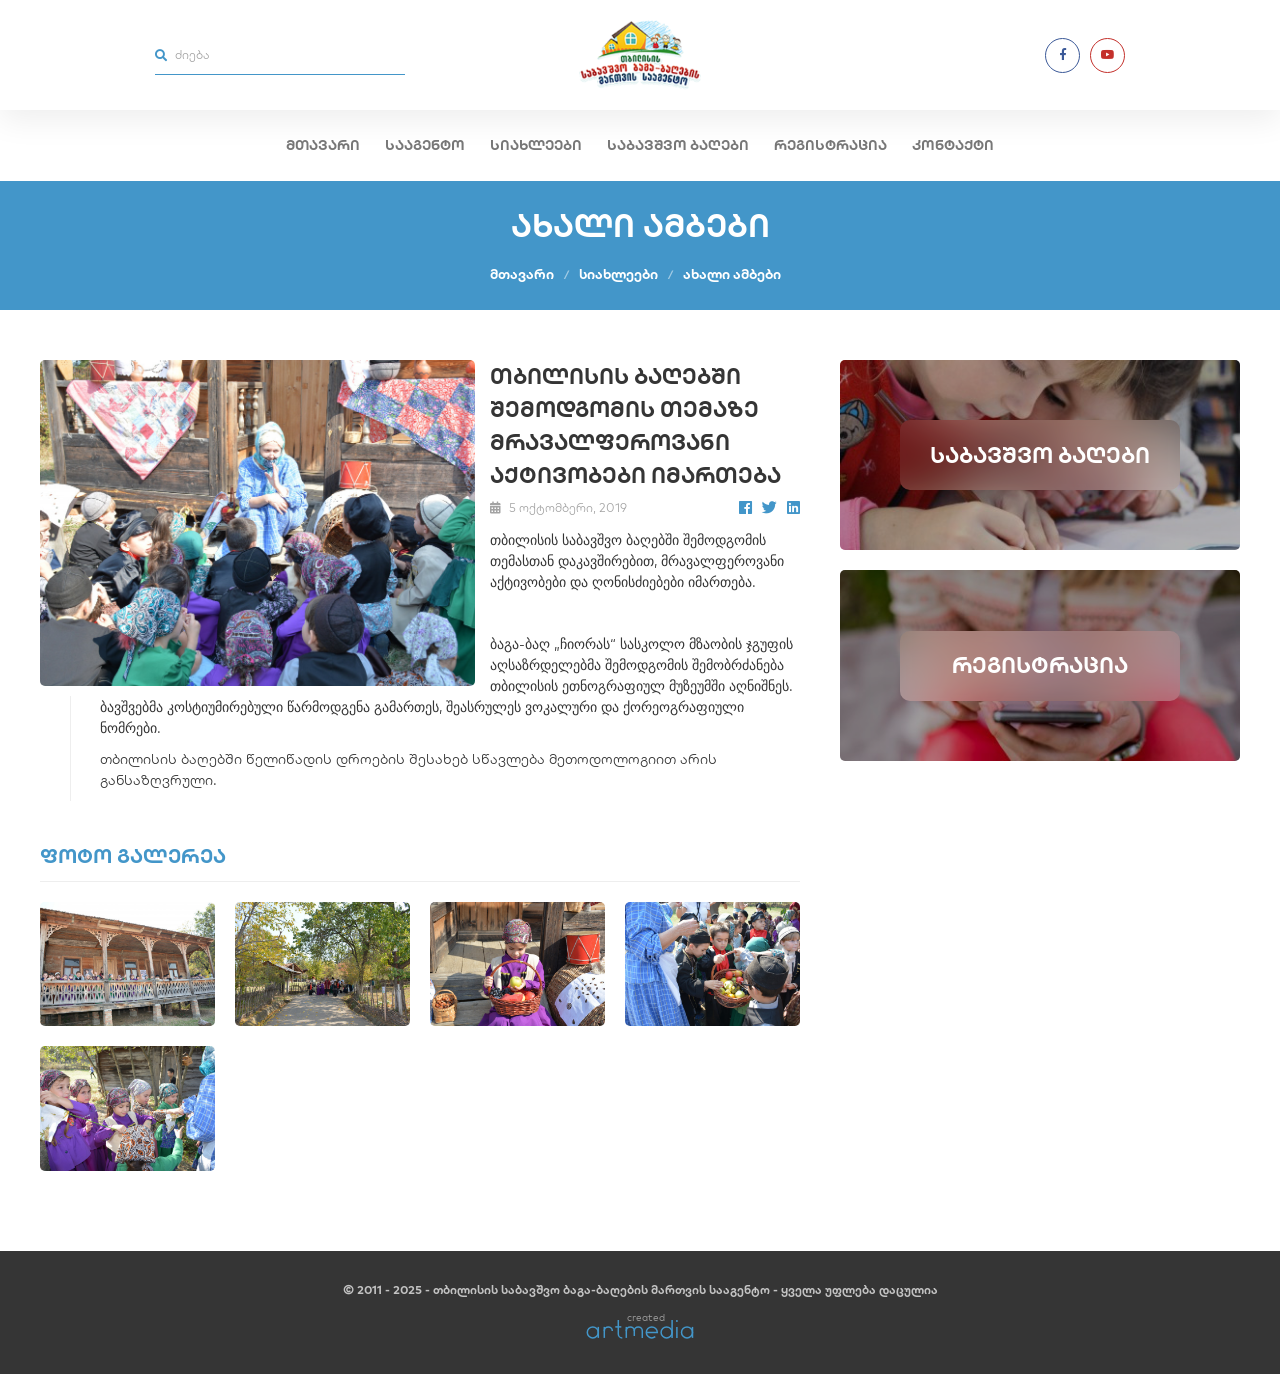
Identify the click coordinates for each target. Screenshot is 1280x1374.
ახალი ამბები (732, 274)
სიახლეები (536, 145)
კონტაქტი (953, 145)
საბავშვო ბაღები (678, 145)
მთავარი (323, 145)
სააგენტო (425, 145)
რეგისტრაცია (830, 145)
